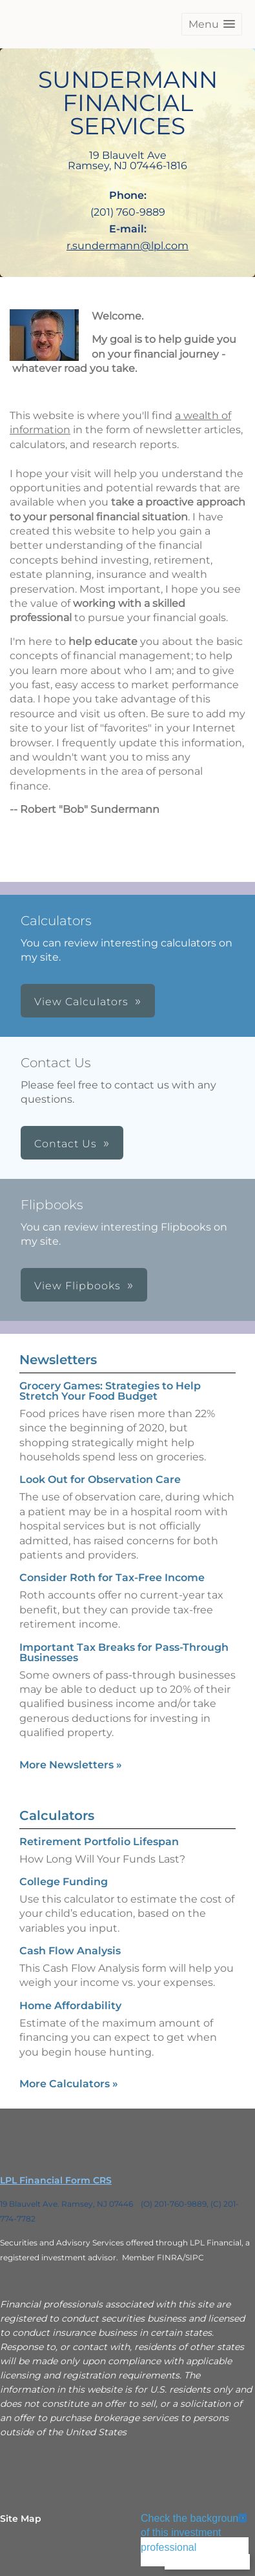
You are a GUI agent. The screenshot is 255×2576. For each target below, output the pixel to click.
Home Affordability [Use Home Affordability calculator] (70, 2005)
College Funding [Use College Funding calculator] (63, 1882)
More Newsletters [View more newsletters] (70, 1765)
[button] (211, 24)
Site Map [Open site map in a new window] (20, 2518)
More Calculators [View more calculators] (68, 2084)
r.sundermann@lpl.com (127, 246)
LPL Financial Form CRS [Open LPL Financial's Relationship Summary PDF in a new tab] (56, 2180)
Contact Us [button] (65, 1144)
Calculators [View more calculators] (56, 1815)
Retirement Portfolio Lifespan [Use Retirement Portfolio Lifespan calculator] (99, 1841)
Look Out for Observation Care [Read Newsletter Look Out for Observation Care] (100, 1479)
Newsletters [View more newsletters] (58, 1359)
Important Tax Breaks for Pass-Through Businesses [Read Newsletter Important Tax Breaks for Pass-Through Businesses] (124, 1652)
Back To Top (207, 2561)
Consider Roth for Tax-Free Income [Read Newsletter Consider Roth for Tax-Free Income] (112, 1577)
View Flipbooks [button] (77, 1286)
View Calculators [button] (81, 1002)
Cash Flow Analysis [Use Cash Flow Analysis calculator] (70, 1951)
